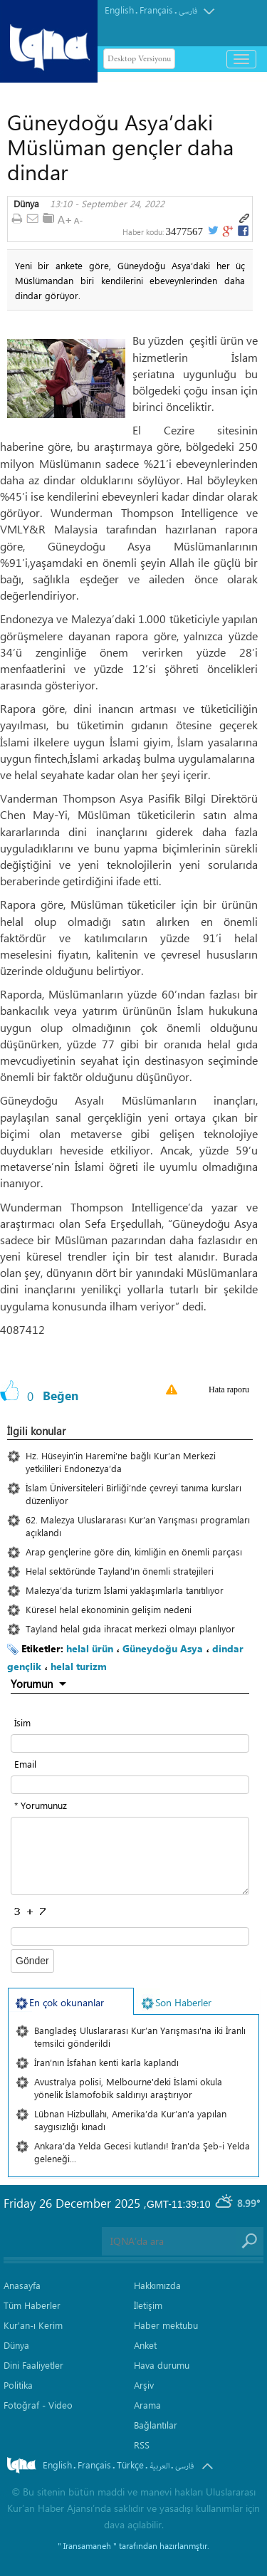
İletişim (148, 2305)
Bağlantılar (155, 2425)
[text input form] (130, 1743)
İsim (22, 1722)
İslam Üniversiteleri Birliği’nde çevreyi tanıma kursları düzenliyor (133, 1493)
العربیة (159, 2466)
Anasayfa (22, 2285)
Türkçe (130, 2464)
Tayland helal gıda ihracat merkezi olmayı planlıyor (130, 1628)
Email (25, 1764)
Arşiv (144, 2385)
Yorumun (32, 1684)
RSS (142, 2445)
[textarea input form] (130, 1856)
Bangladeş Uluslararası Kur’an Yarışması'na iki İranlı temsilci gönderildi (140, 2036)
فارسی (188, 11)
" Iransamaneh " (87, 2545)
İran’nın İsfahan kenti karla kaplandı (106, 2062)
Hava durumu (161, 2365)
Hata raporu (229, 1389)
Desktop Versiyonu (139, 59)
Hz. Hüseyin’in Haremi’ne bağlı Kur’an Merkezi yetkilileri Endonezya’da (121, 1461)
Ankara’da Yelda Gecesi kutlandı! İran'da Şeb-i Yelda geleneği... (142, 2151)
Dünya (26, 203)
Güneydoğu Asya (162, 1648)
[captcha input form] (130, 1936)
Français (156, 10)
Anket (145, 2345)
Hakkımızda (157, 2285)
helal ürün (89, 1648)
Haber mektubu (166, 2325)
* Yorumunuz (40, 1805)
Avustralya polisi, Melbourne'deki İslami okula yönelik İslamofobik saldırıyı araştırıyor (128, 2087)
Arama (147, 2405)
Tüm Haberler (32, 2305)
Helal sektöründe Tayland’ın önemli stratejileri (120, 1571)
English (119, 10)
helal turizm (79, 1666)
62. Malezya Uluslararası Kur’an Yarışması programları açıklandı (138, 1525)
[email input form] (130, 1784)
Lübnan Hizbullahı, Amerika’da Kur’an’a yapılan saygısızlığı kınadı (130, 2119)
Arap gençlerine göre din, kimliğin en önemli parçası (134, 1551)
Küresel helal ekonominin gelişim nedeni (109, 1609)
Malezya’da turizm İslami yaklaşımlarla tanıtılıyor (125, 1590)
